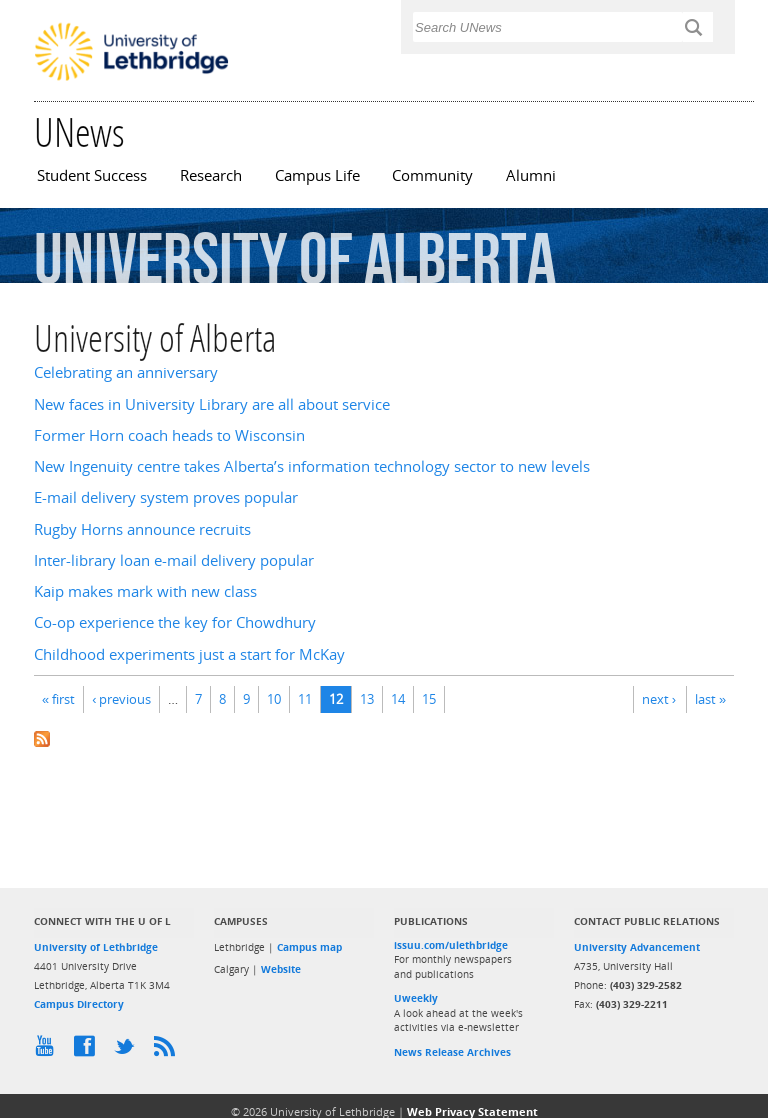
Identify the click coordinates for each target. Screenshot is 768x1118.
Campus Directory (79, 1004)
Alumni (531, 175)
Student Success (92, 175)
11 (305, 699)
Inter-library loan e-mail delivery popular (174, 560)
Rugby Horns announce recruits (142, 529)
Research (211, 175)
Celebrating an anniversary (126, 372)
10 (274, 699)
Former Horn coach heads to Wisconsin (169, 435)
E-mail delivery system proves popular (166, 497)
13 (367, 699)
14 (398, 699)
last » (710, 699)
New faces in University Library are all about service (212, 404)
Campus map (309, 947)
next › (659, 699)
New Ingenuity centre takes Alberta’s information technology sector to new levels (312, 466)
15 (429, 699)
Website (281, 969)
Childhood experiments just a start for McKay (189, 654)
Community (432, 175)
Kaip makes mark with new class (145, 591)
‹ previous (121, 699)
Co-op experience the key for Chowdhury (175, 622)
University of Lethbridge (96, 947)
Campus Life (317, 175)
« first (58, 699)
